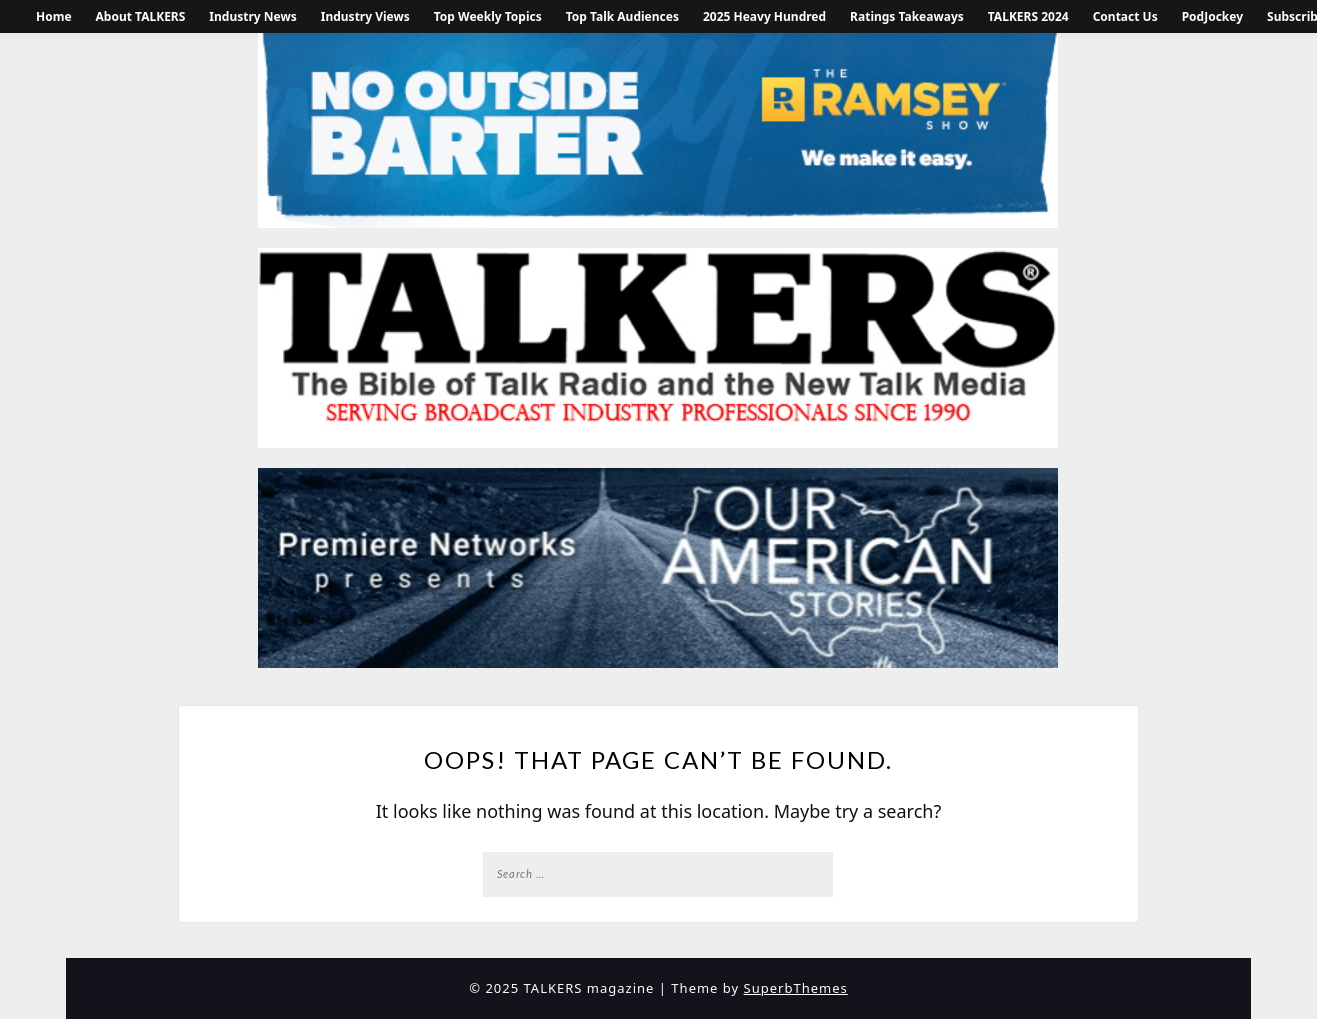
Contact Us (1125, 16)
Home (54, 16)
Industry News (252, 16)
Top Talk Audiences (622, 16)
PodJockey (1212, 16)
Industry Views (365, 16)
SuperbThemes (796, 988)
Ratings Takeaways (907, 16)
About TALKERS (141, 16)
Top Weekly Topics (488, 16)
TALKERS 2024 (1028, 16)
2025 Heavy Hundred (764, 16)
